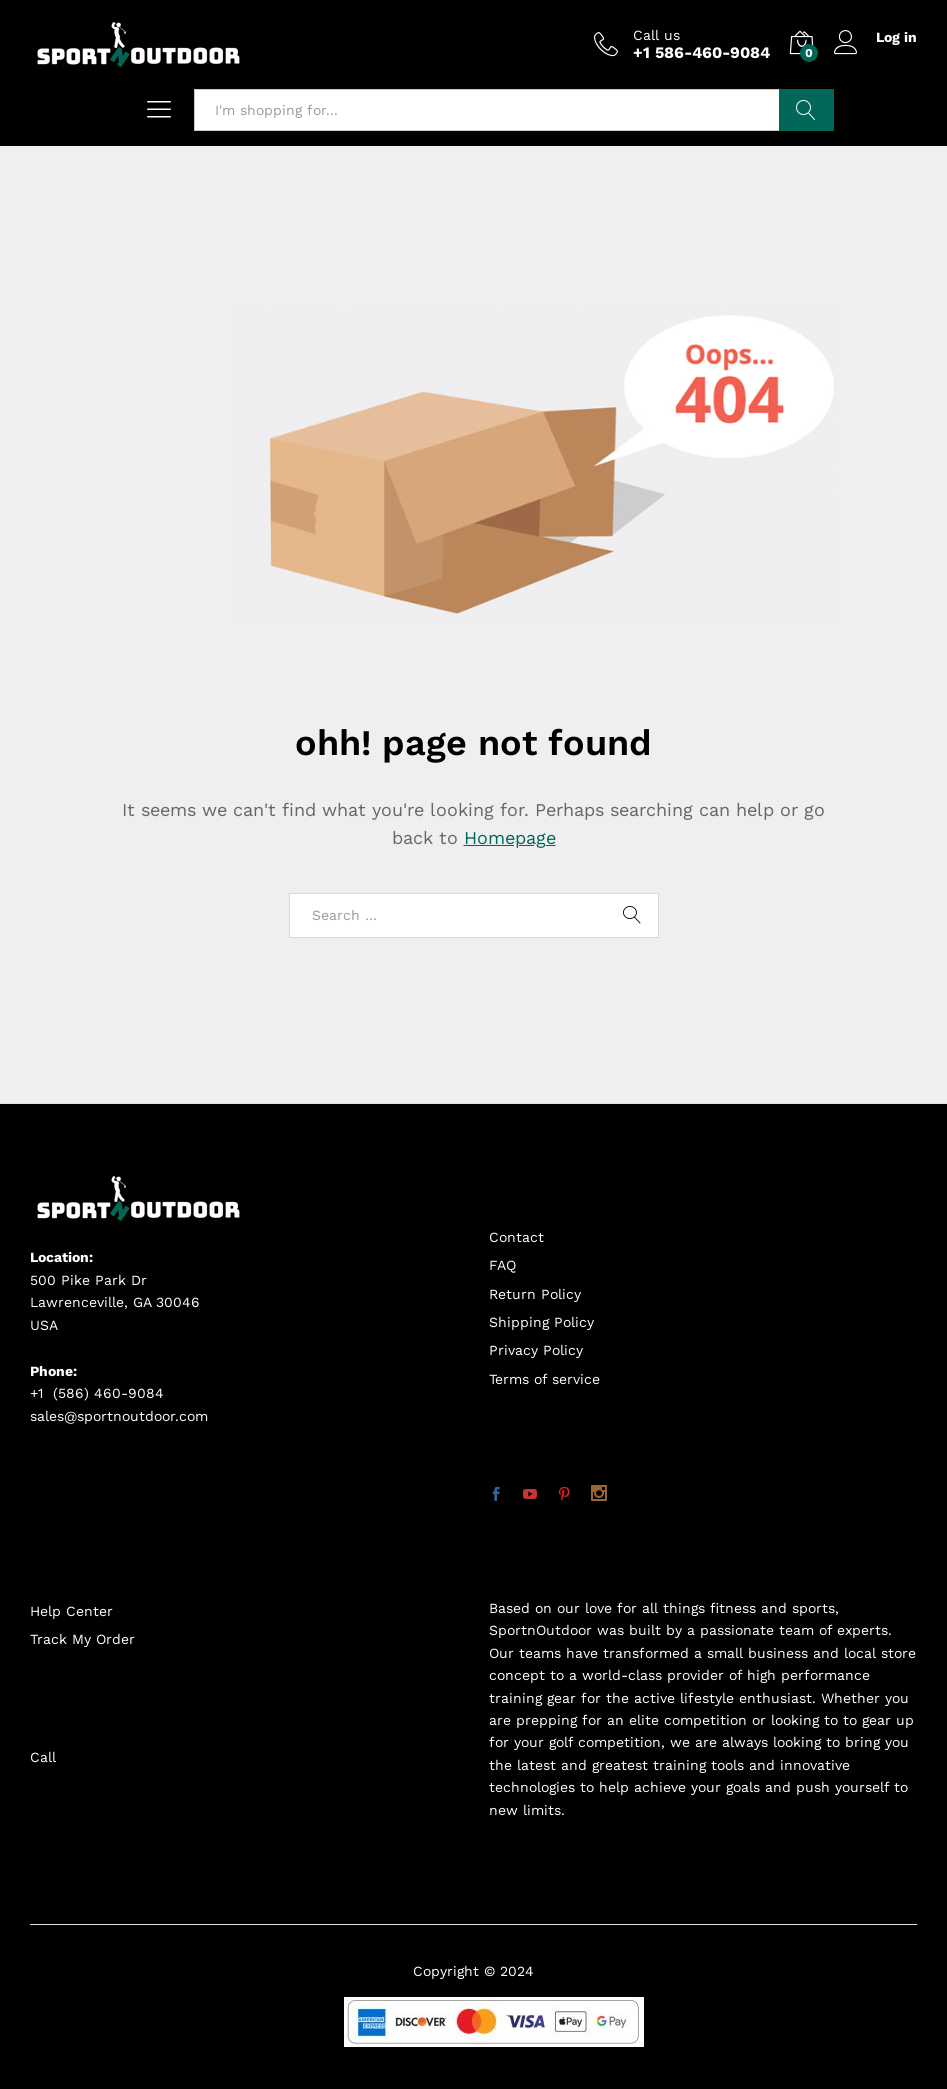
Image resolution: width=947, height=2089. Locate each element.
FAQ (502, 1265)
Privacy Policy (536, 1350)
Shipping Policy (541, 1322)
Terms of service (544, 1379)
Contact (516, 1237)
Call (43, 1757)
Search (806, 110)
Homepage (510, 837)
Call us (656, 35)
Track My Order (82, 1639)
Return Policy (535, 1294)
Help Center (71, 1611)
